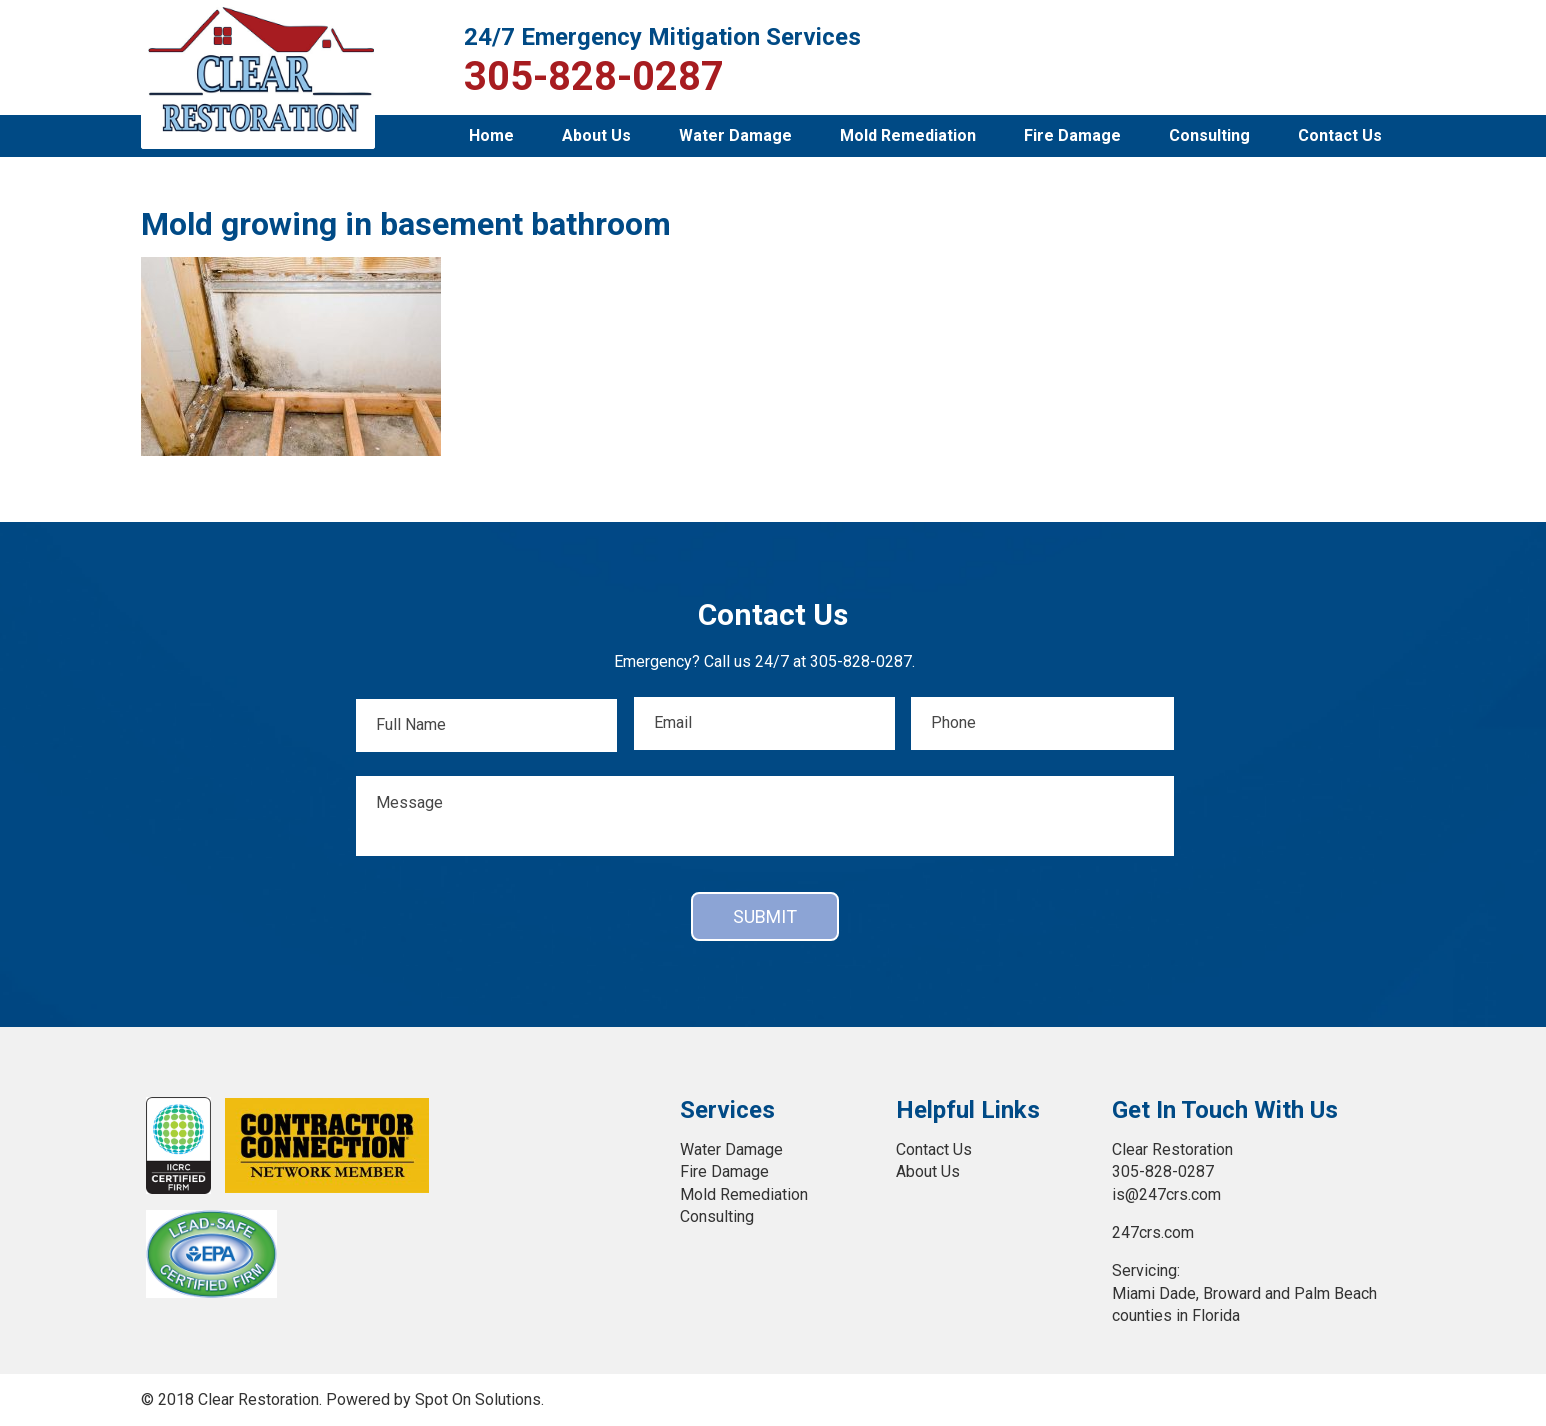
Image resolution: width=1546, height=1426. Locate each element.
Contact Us (1340, 135)
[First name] (486, 725)
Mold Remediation (908, 135)
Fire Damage (1072, 135)
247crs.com (1153, 1232)
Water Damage (735, 135)
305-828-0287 (594, 77)
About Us (596, 135)
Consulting (1209, 135)
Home (491, 135)
